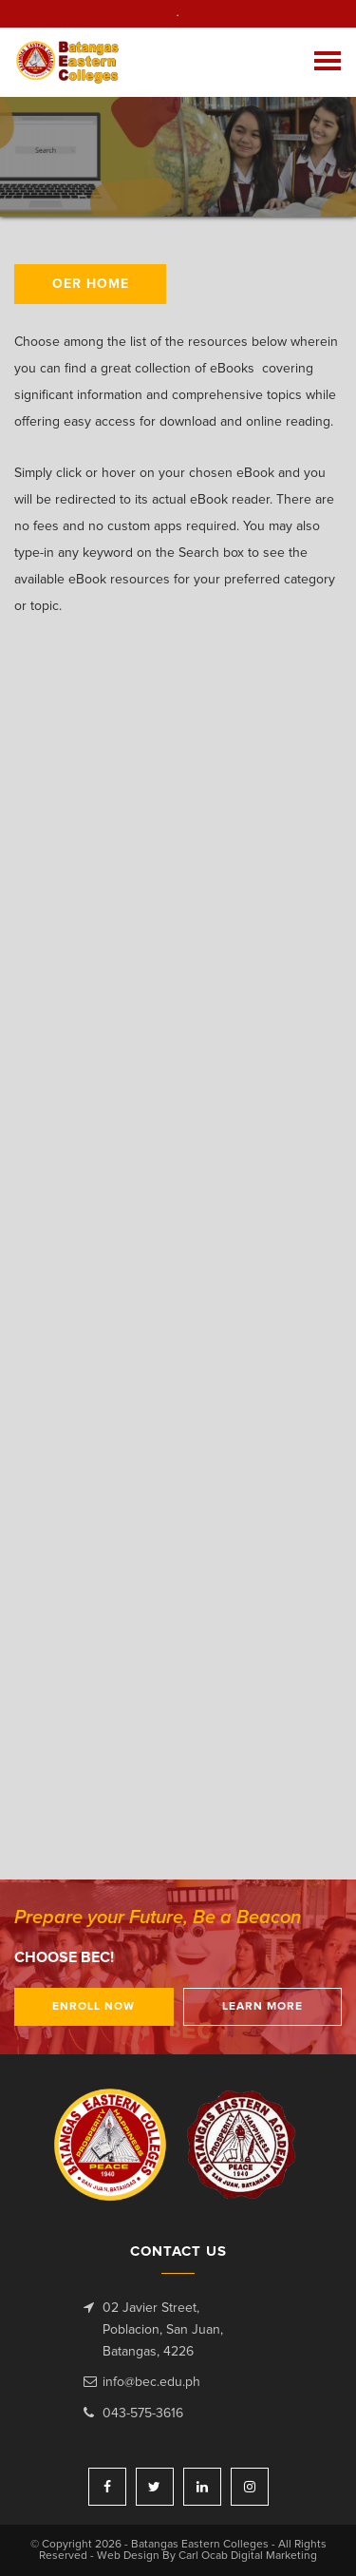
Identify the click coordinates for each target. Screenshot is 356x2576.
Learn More (262, 2007)
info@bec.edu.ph (151, 2382)
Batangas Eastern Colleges (74, 62)
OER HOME (90, 284)
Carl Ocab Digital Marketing (247, 2556)
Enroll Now (93, 2007)
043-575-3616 (143, 2413)
